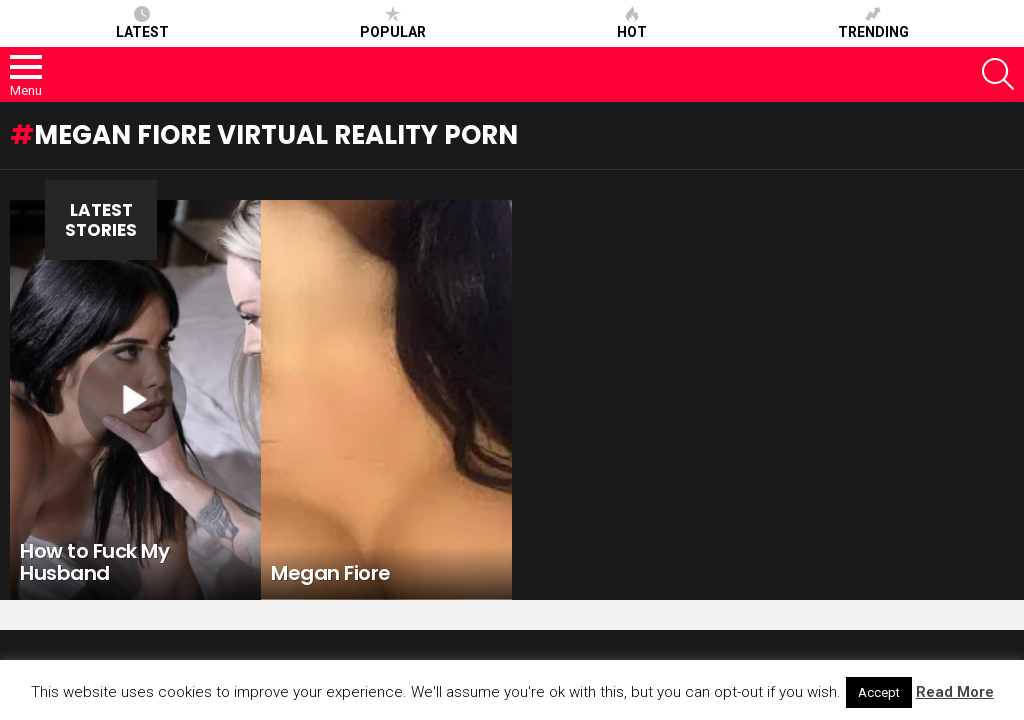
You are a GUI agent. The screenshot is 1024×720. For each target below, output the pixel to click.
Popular (393, 23)
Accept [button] (879, 692)
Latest (142, 23)
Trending (873, 23)
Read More (955, 692)
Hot (632, 23)
